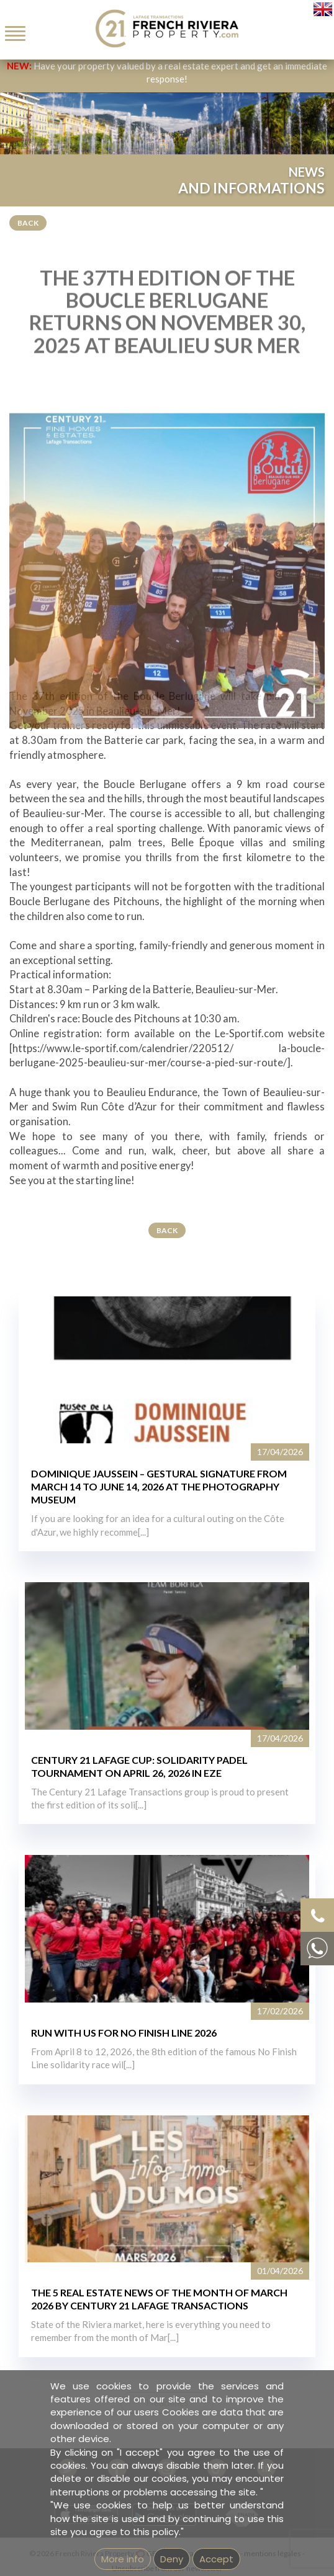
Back (27, 223)
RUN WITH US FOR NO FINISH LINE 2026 (124, 2032)
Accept (216, 2558)
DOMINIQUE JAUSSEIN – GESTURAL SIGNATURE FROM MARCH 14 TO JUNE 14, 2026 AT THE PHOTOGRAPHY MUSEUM (159, 1486)
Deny (171, 2558)
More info (122, 2558)
